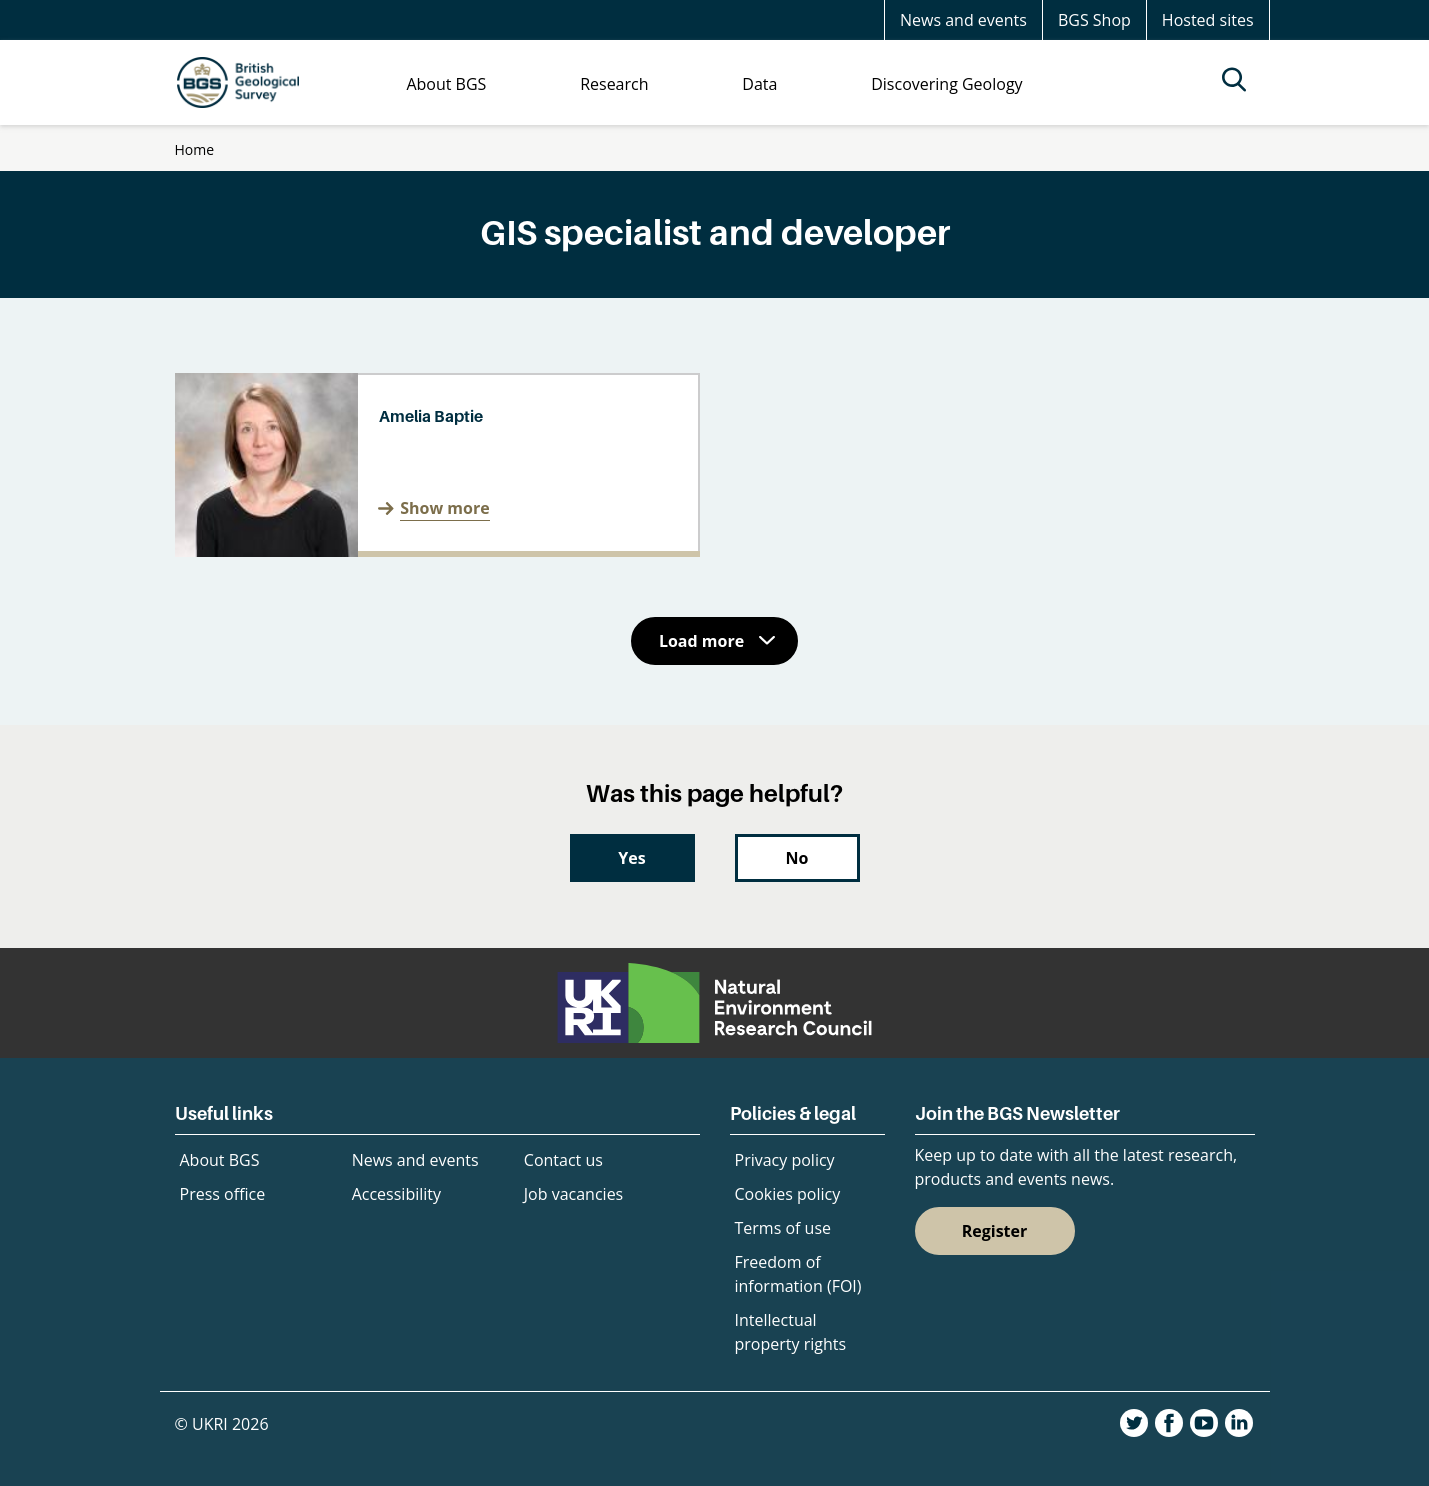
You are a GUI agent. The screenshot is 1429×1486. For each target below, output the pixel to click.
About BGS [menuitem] (446, 84)
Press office (223, 1194)
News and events (963, 20)
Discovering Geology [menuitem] (946, 84)
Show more (444, 508)
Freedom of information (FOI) (798, 1274)
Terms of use (783, 1228)
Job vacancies (573, 1194)
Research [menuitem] (614, 84)
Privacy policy (785, 1160)
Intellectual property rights (791, 1332)
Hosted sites (1208, 20)
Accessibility (396, 1194)
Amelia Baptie (431, 416)
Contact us (563, 1160)
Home (195, 149)
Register (995, 1231)
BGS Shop (1094, 20)
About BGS (220, 1160)
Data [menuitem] (759, 84)
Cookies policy (788, 1194)
